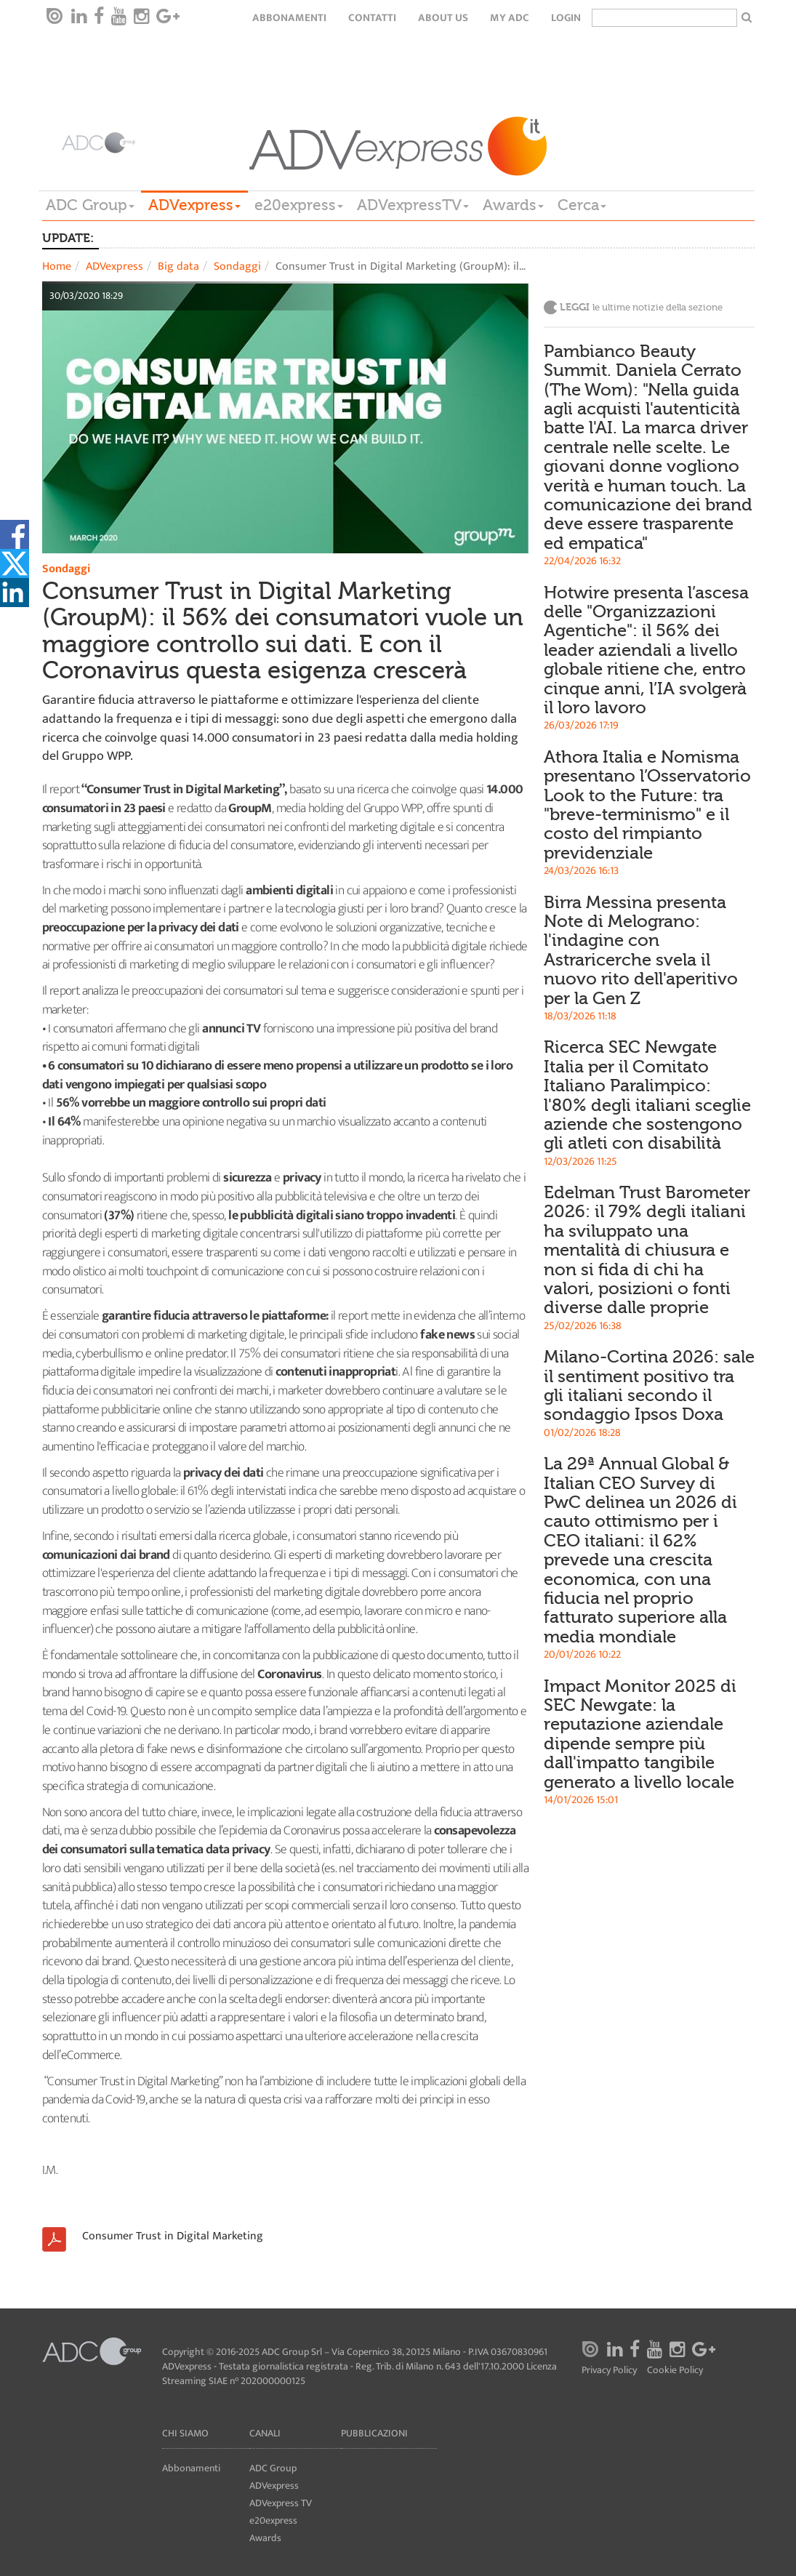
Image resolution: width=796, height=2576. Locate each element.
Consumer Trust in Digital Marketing (172, 2236)
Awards (513, 205)
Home (56, 266)
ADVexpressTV (413, 205)
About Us (443, 18)
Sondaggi (237, 266)
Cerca (582, 205)
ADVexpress (194, 205)
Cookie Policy (675, 2370)
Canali (265, 2433)
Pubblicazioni (374, 2433)
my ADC (509, 18)
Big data (178, 266)
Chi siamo (185, 2433)
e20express (298, 205)
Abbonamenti (289, 18)
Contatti (372, 18)
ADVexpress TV (280, 2503)
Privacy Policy (609, 2370)
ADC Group (90, 205)
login (566, 18)
